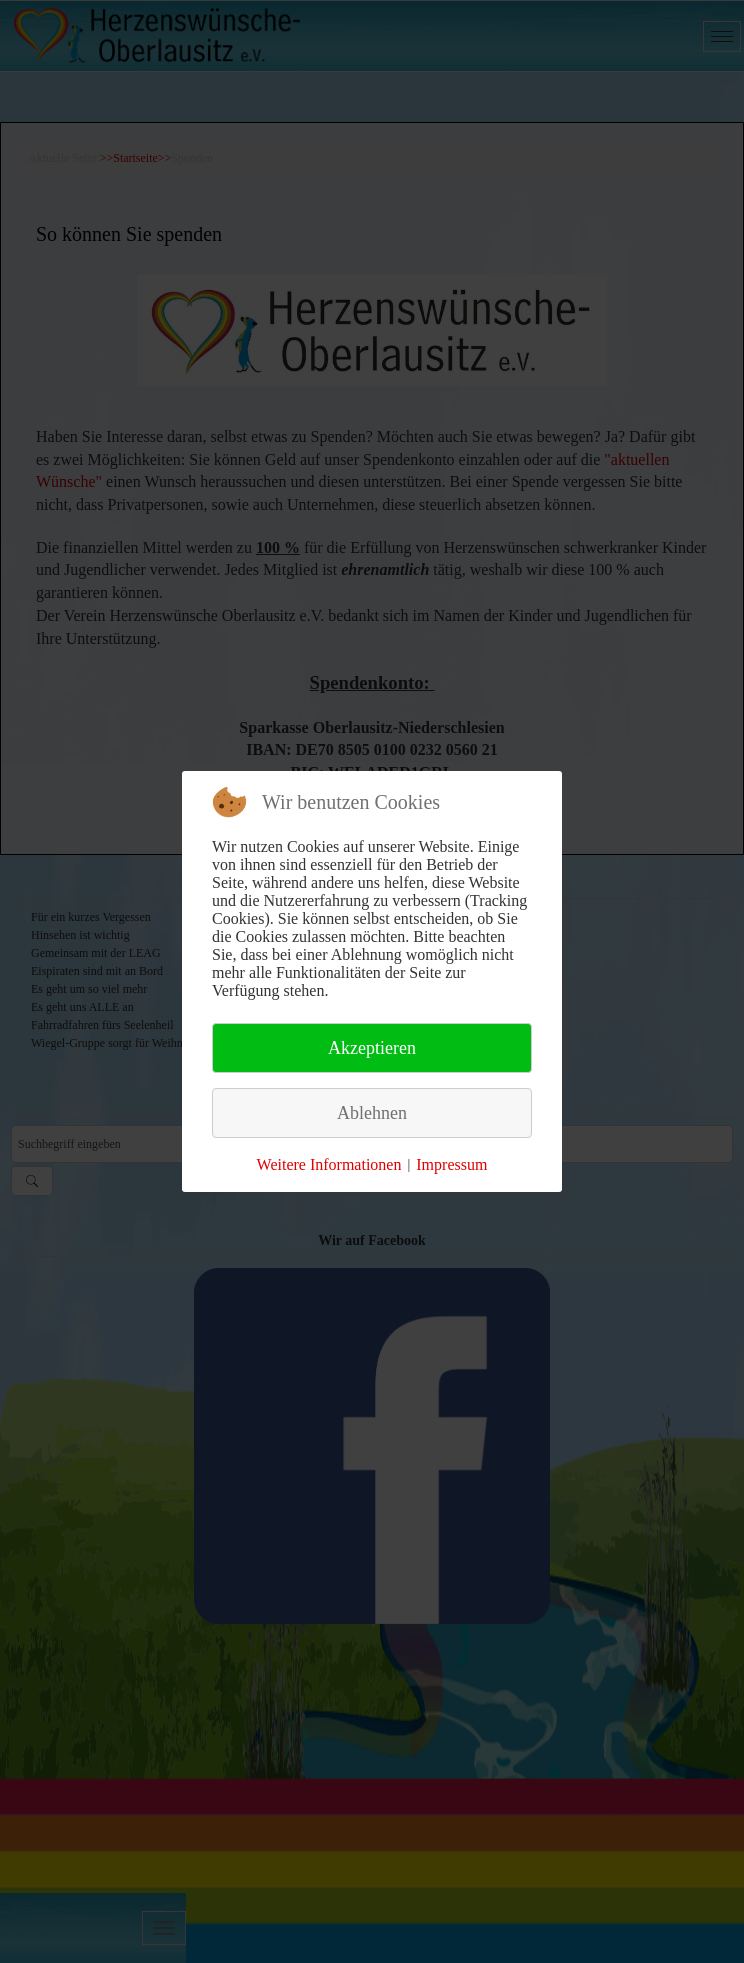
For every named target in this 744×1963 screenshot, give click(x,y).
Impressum (451, 1164)
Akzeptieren (372, 1048)
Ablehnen (372, 1113)
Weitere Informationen (329, 1164)
